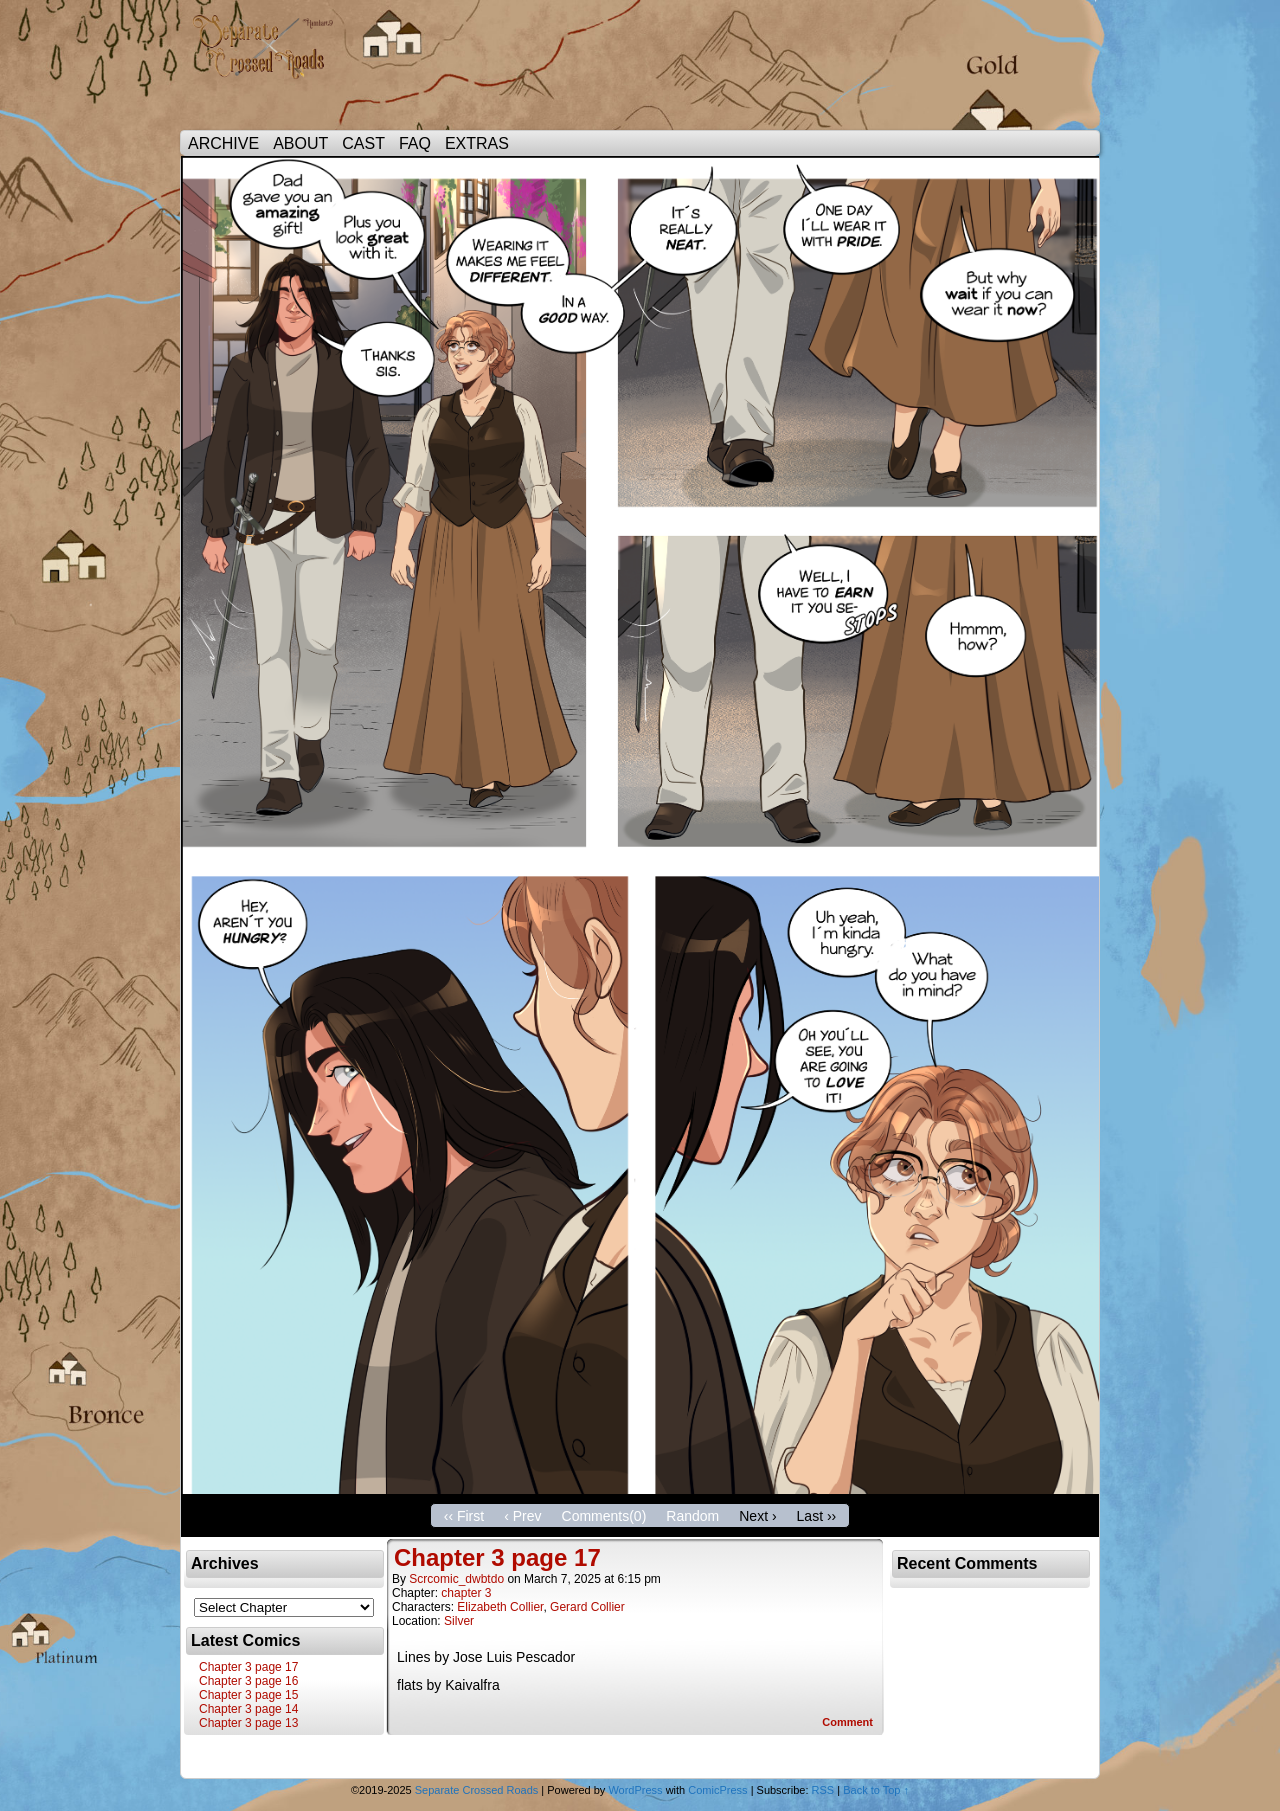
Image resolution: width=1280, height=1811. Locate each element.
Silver (459, 1621)
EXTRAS (477, 143)
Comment (847, 1722)
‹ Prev (522, 1516)
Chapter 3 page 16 (248, 1681)
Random (692, 1516)
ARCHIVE (223, 143)
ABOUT (300, 143)
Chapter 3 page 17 (248, 1667)
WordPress (635, 1790)
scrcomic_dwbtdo (456, 1579)
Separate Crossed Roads (270, 70)
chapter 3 (466, 1593)
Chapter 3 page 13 (248, 1723)
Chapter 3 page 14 (248, 1709)
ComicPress (717, 1790)
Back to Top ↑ (876, 1790)
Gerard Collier (587, 1607)
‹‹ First (464, 1516)
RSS (823, 1790)
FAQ (415, 143)
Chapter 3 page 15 (248, 1695)
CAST (363, 143)
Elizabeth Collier (500, 1607)
